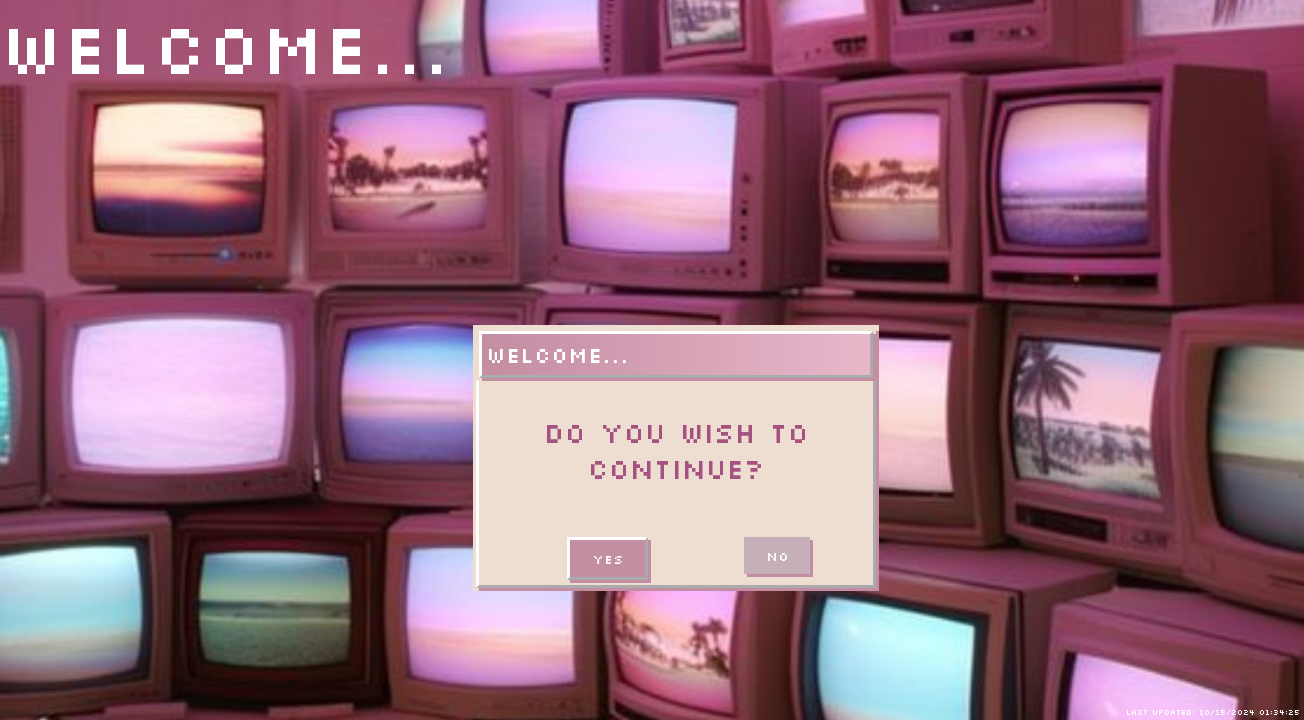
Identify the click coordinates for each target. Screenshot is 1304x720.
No (777, 555)
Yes (607, 558)
